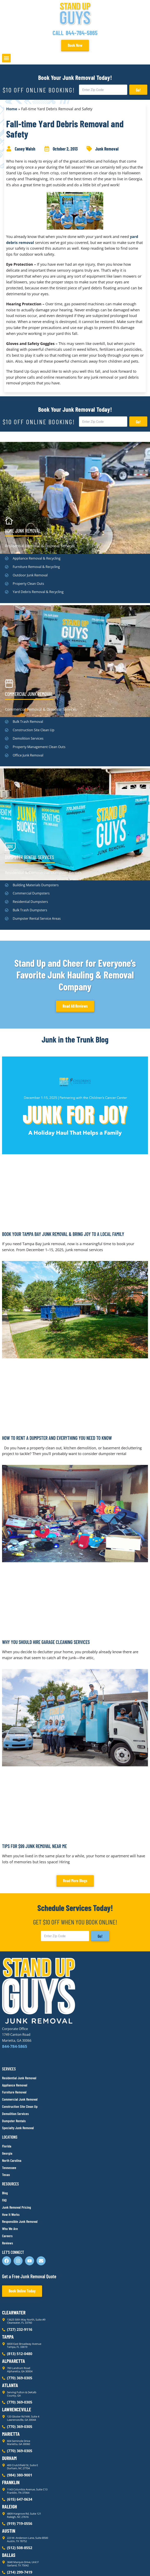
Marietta (11, 2434)
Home (11, 108)
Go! (138, 89)
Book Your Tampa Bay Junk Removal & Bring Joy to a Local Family (63, 1234)
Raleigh (9, 2506)
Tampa (8, 2337)
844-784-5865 (81, 32)
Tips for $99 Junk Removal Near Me (34, 1846)
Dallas (8, 2555)
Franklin (10, 2482)
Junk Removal (107, 148)
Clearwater (13, 2312)
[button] (6, 58)
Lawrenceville (16, 2409)
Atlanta (10, 2385)
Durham (9, 2458)
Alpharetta (13, 2361)
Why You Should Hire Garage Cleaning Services (46, 1642)
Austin (8, 2531)
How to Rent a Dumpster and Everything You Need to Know (57, 1438)
